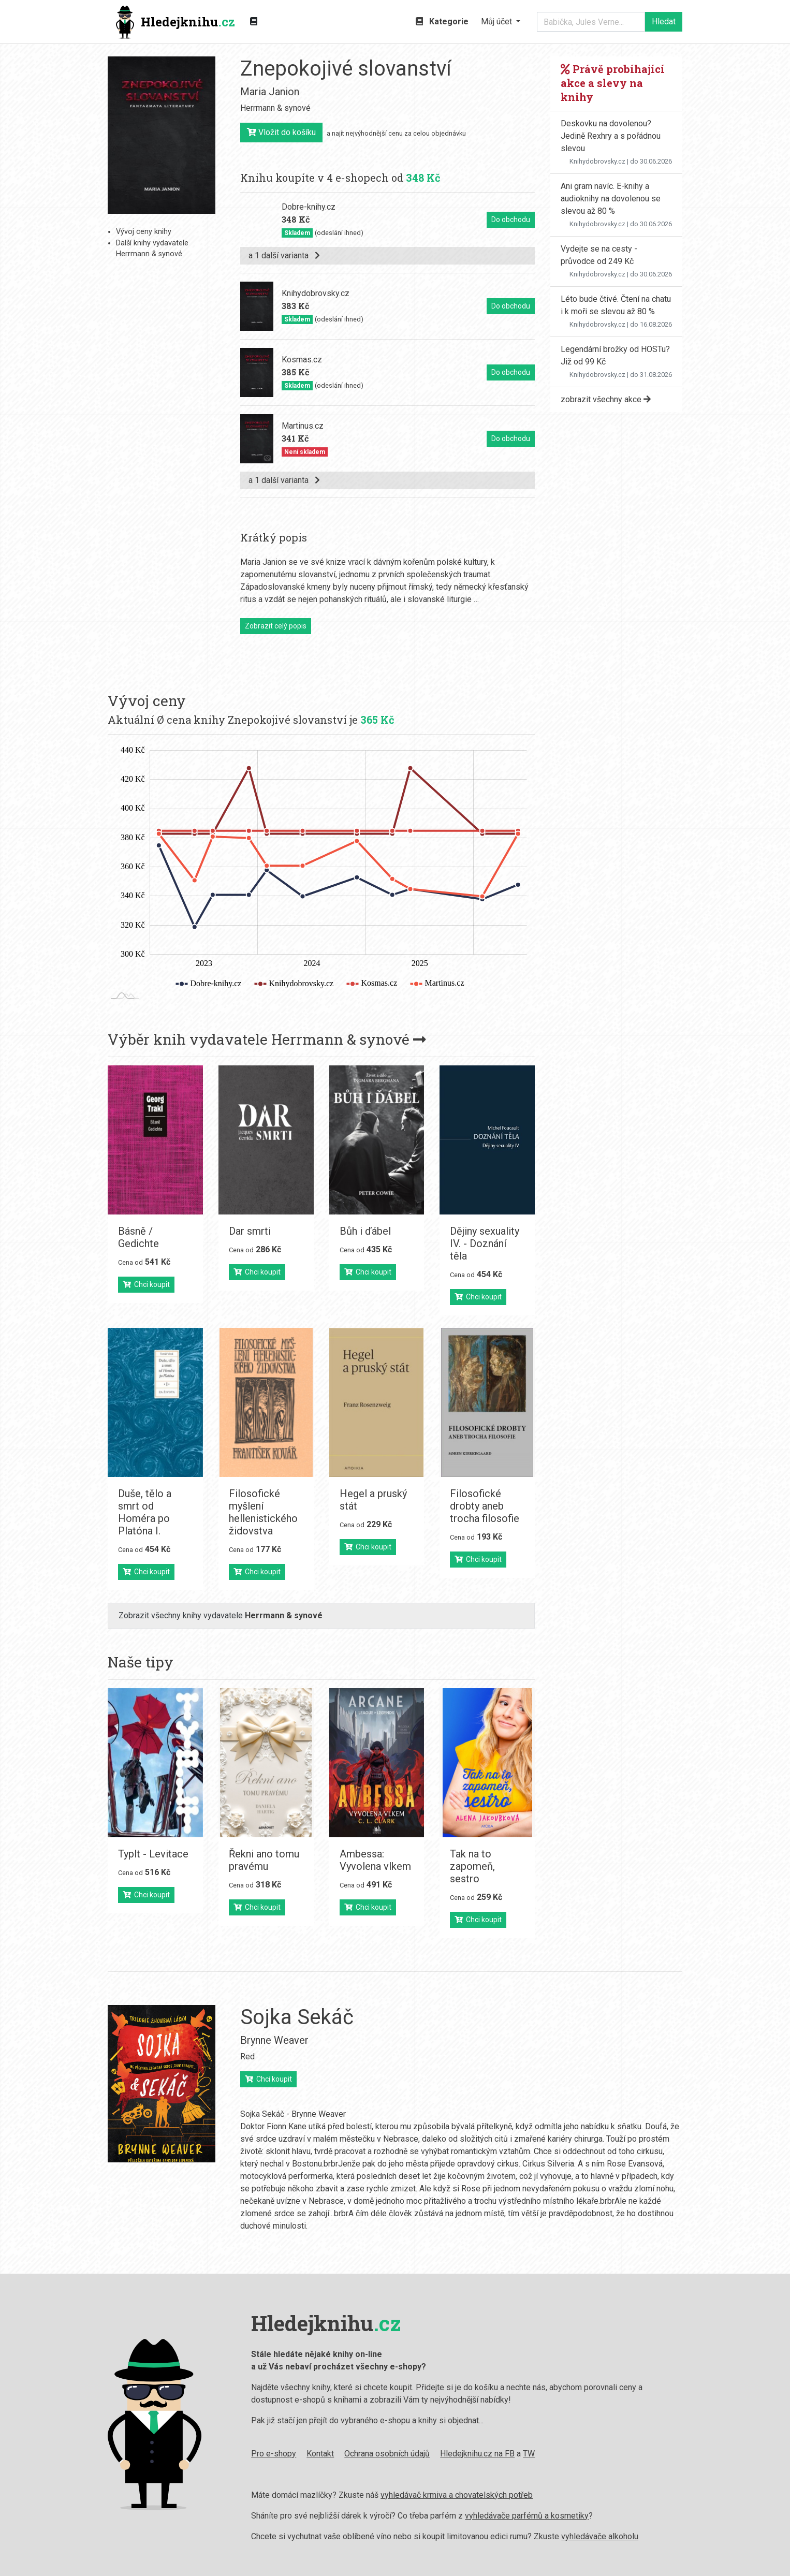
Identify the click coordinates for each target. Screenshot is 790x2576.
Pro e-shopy (273, 2453)
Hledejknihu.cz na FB (477, 2453)
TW (529, 2453)
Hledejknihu (175, 22)
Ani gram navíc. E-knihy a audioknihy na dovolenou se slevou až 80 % (611, 198)
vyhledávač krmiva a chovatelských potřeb (457, 2495)
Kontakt (320, 2453)
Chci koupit (146, 1284)
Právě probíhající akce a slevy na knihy (613, 83)
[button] (500, 21)
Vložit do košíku (281, 132)
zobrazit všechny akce (606, 399)
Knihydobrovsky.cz (597, 161)
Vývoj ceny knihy (143, 231)
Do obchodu (510, 219)
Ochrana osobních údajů (387, 2453)
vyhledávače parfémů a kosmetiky (527, 2516)
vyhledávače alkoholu (599, 2536)
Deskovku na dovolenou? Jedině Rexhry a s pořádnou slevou (611, 136)
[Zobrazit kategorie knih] (253, 22)
